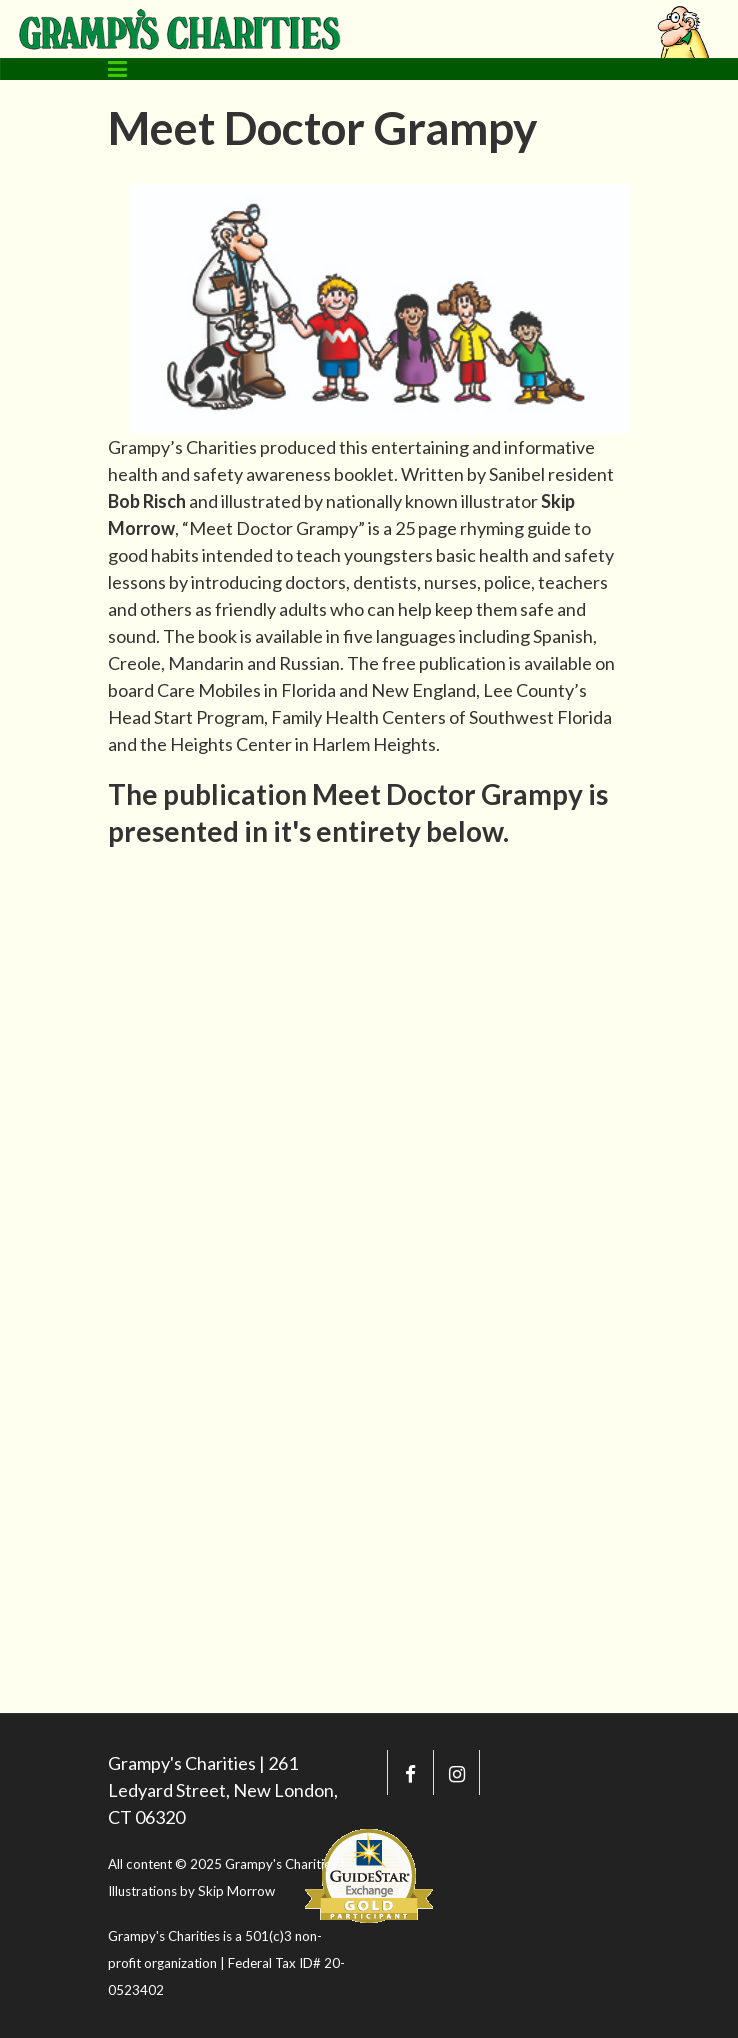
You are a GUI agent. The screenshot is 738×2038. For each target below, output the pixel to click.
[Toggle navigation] (117, 69)
